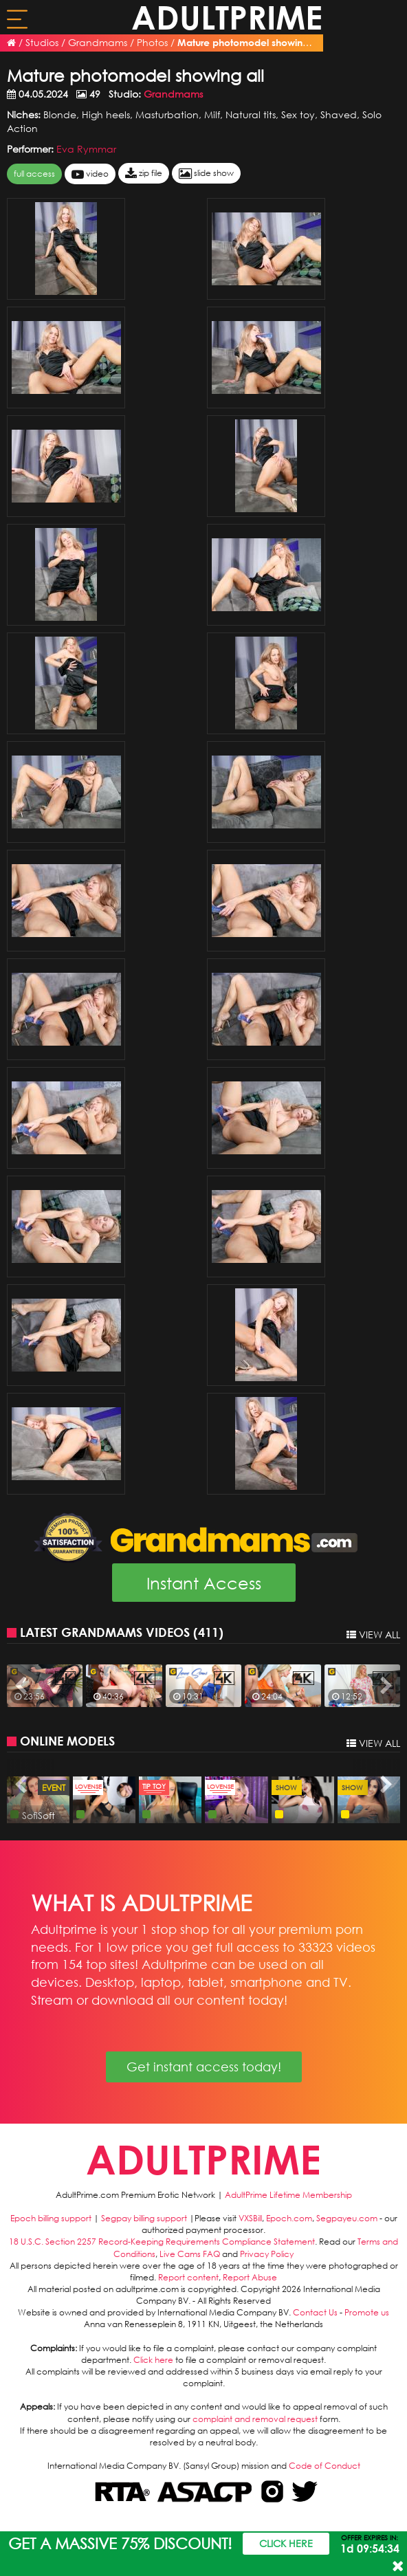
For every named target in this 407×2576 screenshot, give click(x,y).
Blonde (59, 114)
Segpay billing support (144, 2218)
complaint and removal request (255, 2419)
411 (208, 1632)
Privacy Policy (267, 2254)
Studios (41, 42)
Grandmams (97, 42)
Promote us (366, 2312)
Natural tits (251, 114)
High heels (106, 114)
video (90, 174)
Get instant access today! (203, 2066)
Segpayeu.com (346, 2218)
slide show (206, 173)
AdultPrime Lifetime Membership (288, 2195)
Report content (188, 2277)
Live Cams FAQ (190, 2254)
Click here (153, 2360)
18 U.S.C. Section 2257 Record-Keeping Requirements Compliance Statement (162, 2241)
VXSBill (250, 2218)
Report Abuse (250, 2277)
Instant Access (203, 1582)
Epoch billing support (50, 2218)
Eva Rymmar (86, 148)
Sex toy (298, 114)
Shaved (338, 114)
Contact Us (315, 2312)
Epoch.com (289, 2218)
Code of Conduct (324, 2466)
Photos (152, 42)
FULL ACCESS (34, 173)
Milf (212, 114)
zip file (143, 173)
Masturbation (167, 114)
